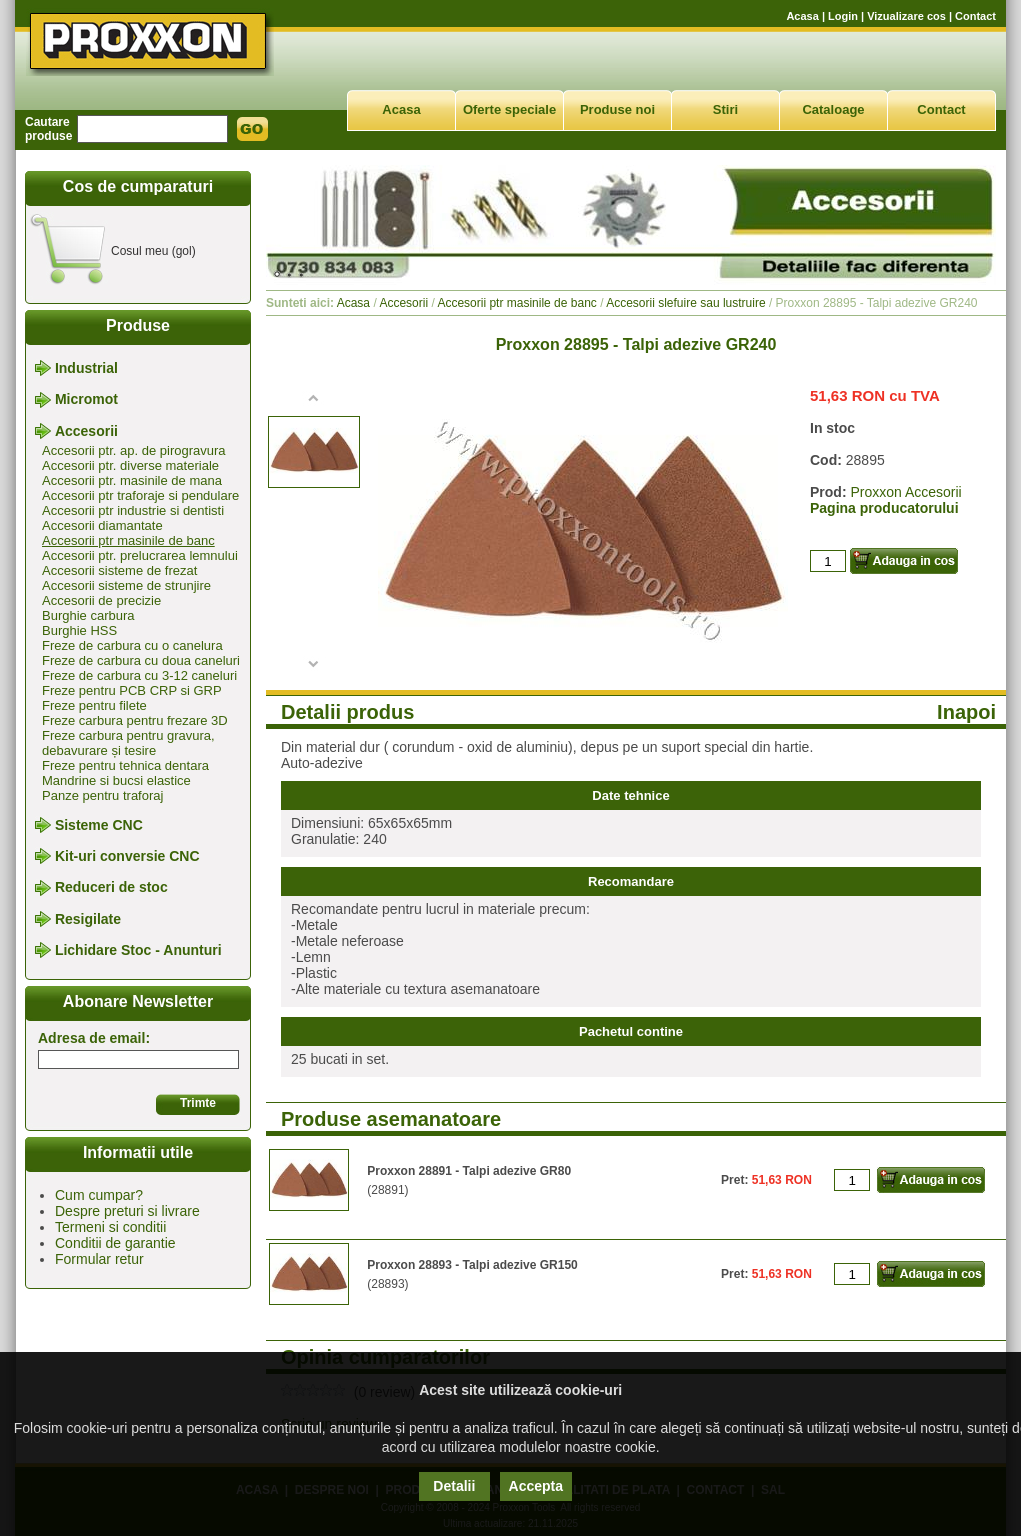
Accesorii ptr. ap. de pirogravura (134, 450)
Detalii (454, 1486)
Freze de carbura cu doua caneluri (141, 660)
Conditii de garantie (115, 1243)
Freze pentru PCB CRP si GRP (132, 690)
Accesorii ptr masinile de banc (128, 540)
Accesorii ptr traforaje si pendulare (140, 495)
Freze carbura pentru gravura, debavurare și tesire (128, 743)
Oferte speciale (509, 109)
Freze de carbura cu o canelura (132, 645)
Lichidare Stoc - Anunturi (138, 950)
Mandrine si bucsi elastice (116, 780)
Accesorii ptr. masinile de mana (132, 480)
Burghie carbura (88, 615)
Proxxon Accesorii (905, 492)
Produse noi (617, 109)
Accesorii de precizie (101, 600)
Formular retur (99, 1259)
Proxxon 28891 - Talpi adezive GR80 (469, 1171)
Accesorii (86, 431)
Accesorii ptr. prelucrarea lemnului (140, 555)
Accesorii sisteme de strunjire (126, 585)
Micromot (86, 400)
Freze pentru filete (94, 705)
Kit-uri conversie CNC (127, 856)
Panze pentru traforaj (102, 795)
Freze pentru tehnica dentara (125, 765)
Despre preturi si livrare (127, 1211)
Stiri (725, 109)
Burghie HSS (79, 630)
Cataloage (833, 109)
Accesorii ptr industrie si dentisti (133, 510)
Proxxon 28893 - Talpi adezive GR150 (472, 1265)
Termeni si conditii (110, 1227)
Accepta (536, 1486)
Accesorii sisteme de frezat (119, 570)
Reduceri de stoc (111, 888)
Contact (975, 16)
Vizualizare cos (906, 16)
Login (843, 16)
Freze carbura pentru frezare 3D (135, 720)
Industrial (86, 368)
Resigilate (88, 919)
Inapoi (966, 712)
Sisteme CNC (99, 825)
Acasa (802, 16)
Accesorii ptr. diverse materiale (130, 465)
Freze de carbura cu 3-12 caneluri (139, 675)
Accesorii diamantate (102, 525)
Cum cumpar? (99, 1195)
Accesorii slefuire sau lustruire (685, 303)
